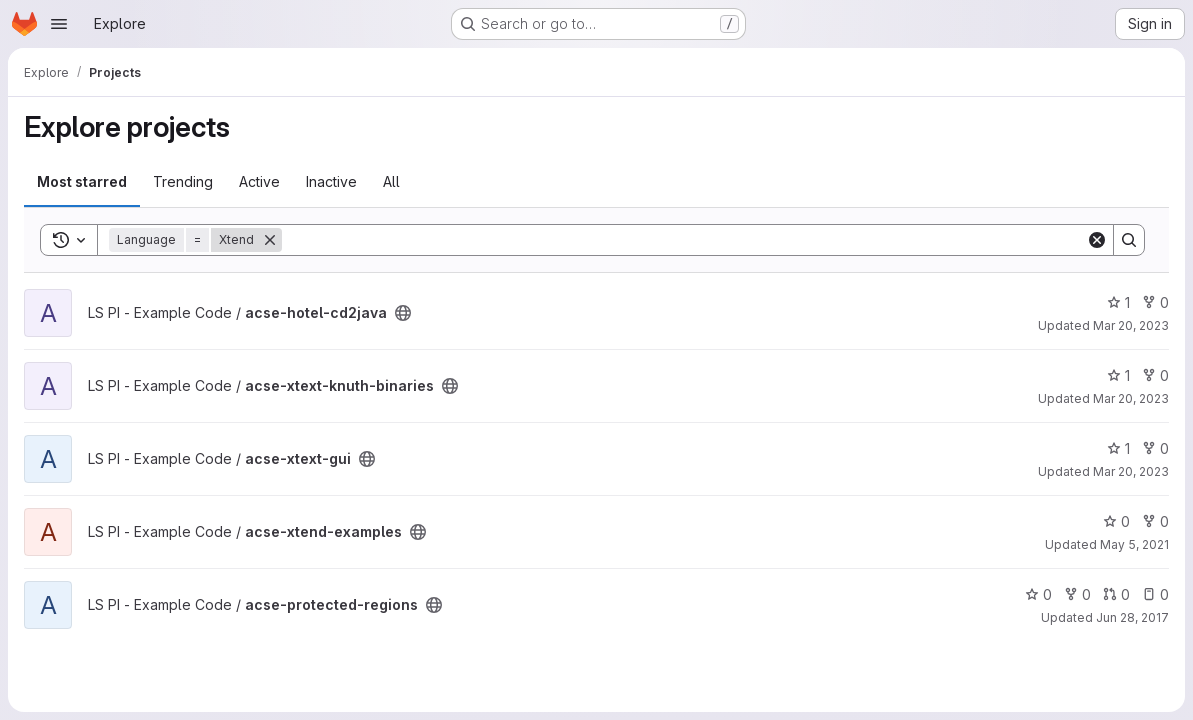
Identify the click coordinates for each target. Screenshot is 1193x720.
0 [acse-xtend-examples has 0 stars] (1116, 521)
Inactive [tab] (331, 181)
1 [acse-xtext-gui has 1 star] (1118, 448)
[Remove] (270, 240)
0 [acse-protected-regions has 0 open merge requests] (1116, 594)
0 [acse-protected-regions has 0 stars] (1038, 594)
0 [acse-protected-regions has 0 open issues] (1155, 594)
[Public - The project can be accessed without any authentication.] (403, 313)
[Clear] (1097, 240)
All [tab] (391, 181)
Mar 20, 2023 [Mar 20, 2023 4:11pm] (1131, 325)
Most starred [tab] (82, 181)
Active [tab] (259, 181)
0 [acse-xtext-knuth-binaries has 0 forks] (1155, 375)
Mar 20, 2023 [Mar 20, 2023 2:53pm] (1131, 398)
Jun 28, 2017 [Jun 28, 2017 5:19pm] (1132, 617)
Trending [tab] (183, 181)
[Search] (684, 240)
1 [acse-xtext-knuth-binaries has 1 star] (1118, 375)
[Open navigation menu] (59, 24)
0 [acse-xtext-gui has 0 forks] (1155, 448)
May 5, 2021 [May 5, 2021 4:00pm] (1134, 544)
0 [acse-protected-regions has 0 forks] (1077, 594)
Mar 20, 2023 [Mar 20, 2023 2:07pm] (1131, 471)
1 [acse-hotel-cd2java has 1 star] (1118, 302)
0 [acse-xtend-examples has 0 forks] (1155, 521)
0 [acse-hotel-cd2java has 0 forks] (1155, 302)
